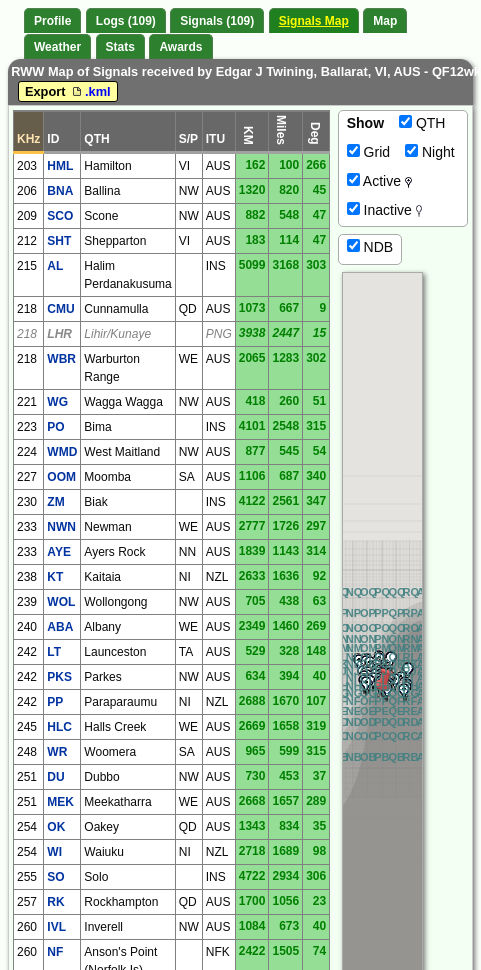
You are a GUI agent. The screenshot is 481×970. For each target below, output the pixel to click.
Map (385, 21)
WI (54, 852)
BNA (60, 191)
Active (379, 181)
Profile (52, 21)
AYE (59, 552)
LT (54, 652)
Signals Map (314, 21)
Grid (368, 152)
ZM (55, 502)
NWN (61, 527)
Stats (120, 47)
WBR (61, 359)
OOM (61, 477)
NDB (370, 247)
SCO (60, 216)
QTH (422, 123)
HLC (59, 727)
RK (55, 902)
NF (55, 952)
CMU (60, 309)
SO (55, 877)
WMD (62, 452)
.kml (90, 91)
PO (55, 427)
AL (55, 266)
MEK (60, 802)
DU (55, 777)
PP (55, 702)
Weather (57, 47)
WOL (61, 602)
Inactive (385, 210)
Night (430, 152)
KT (55, 577)
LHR (59, 334)
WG (57, 402)
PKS (59, 677)
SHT (59, 241)
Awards (180, 47)
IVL (56, 927)
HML (60, 166)
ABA (60, 627)
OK (56, 827)
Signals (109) (217, 21)
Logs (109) (126, 21)
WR (57, 752)
